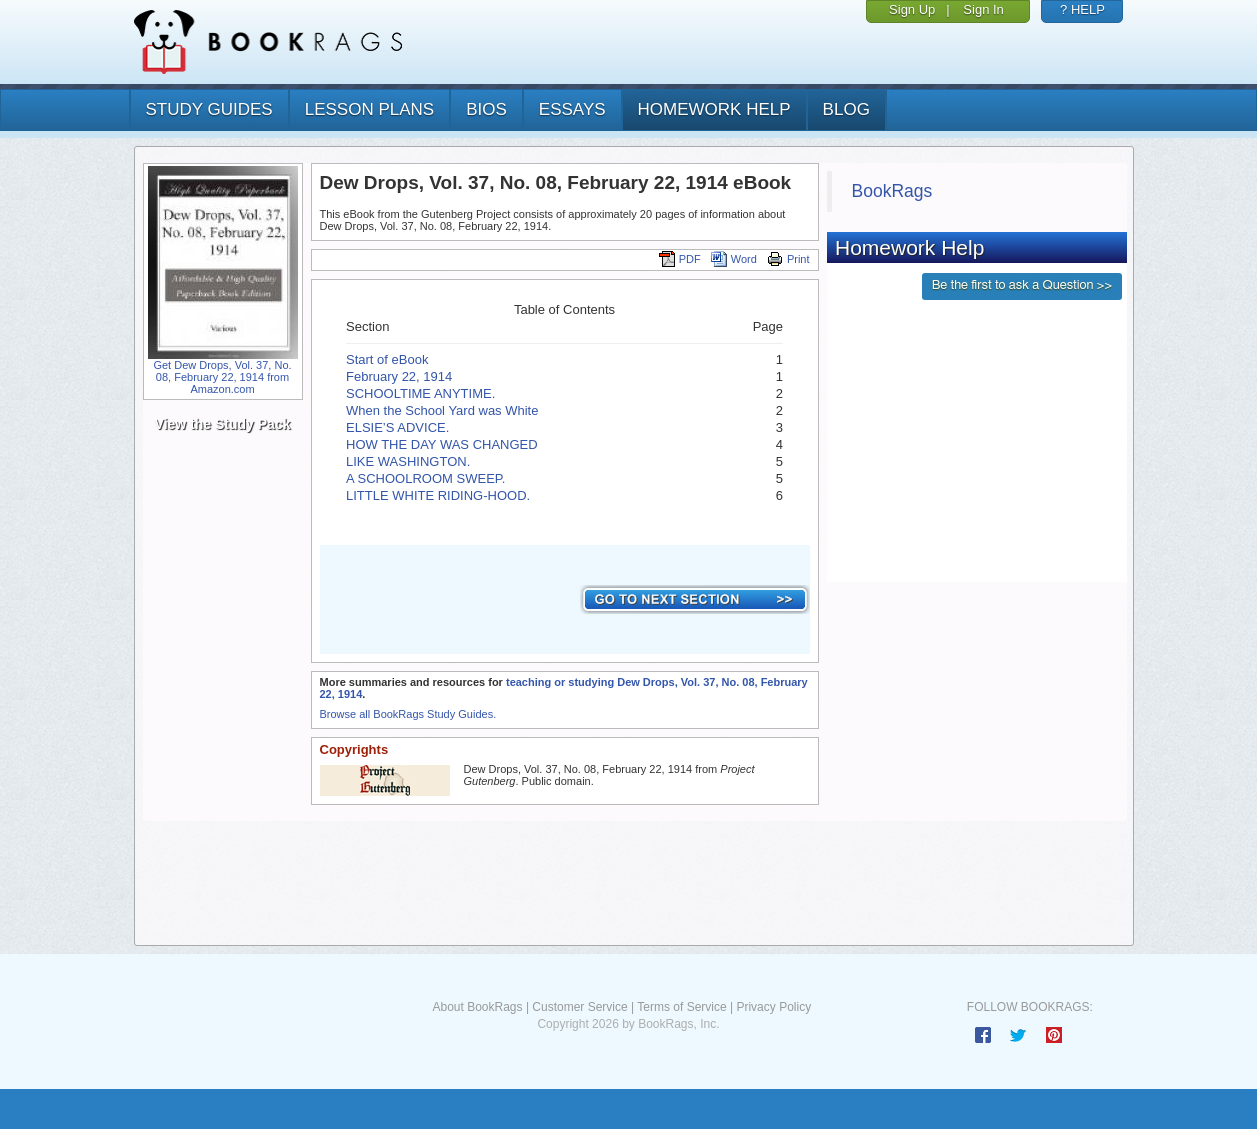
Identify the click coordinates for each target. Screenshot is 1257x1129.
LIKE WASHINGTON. (408, 461)
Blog (846, 109)
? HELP (1082, 9)
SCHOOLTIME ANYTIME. (420, 393)
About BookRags (477, 1007)
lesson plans (369, 109)
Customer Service (579, 1007)
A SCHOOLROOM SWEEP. (425, 478)
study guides (209, 109)
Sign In (983, 9)
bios (486, 109)
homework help (714, 109)
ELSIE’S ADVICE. (397, 427)
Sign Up (912, 9)
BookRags (892, 191)
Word (734, 259)
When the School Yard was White (442, 410)
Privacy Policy (773, 1007)
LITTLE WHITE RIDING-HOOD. (438, 495)
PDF (680, 259)
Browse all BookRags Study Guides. (408, 714)
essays (572, 109)
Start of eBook (387, 359)
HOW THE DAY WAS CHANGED (442, 444)
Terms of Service (681, 1007)
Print (788, 259)
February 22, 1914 (399, 376)
